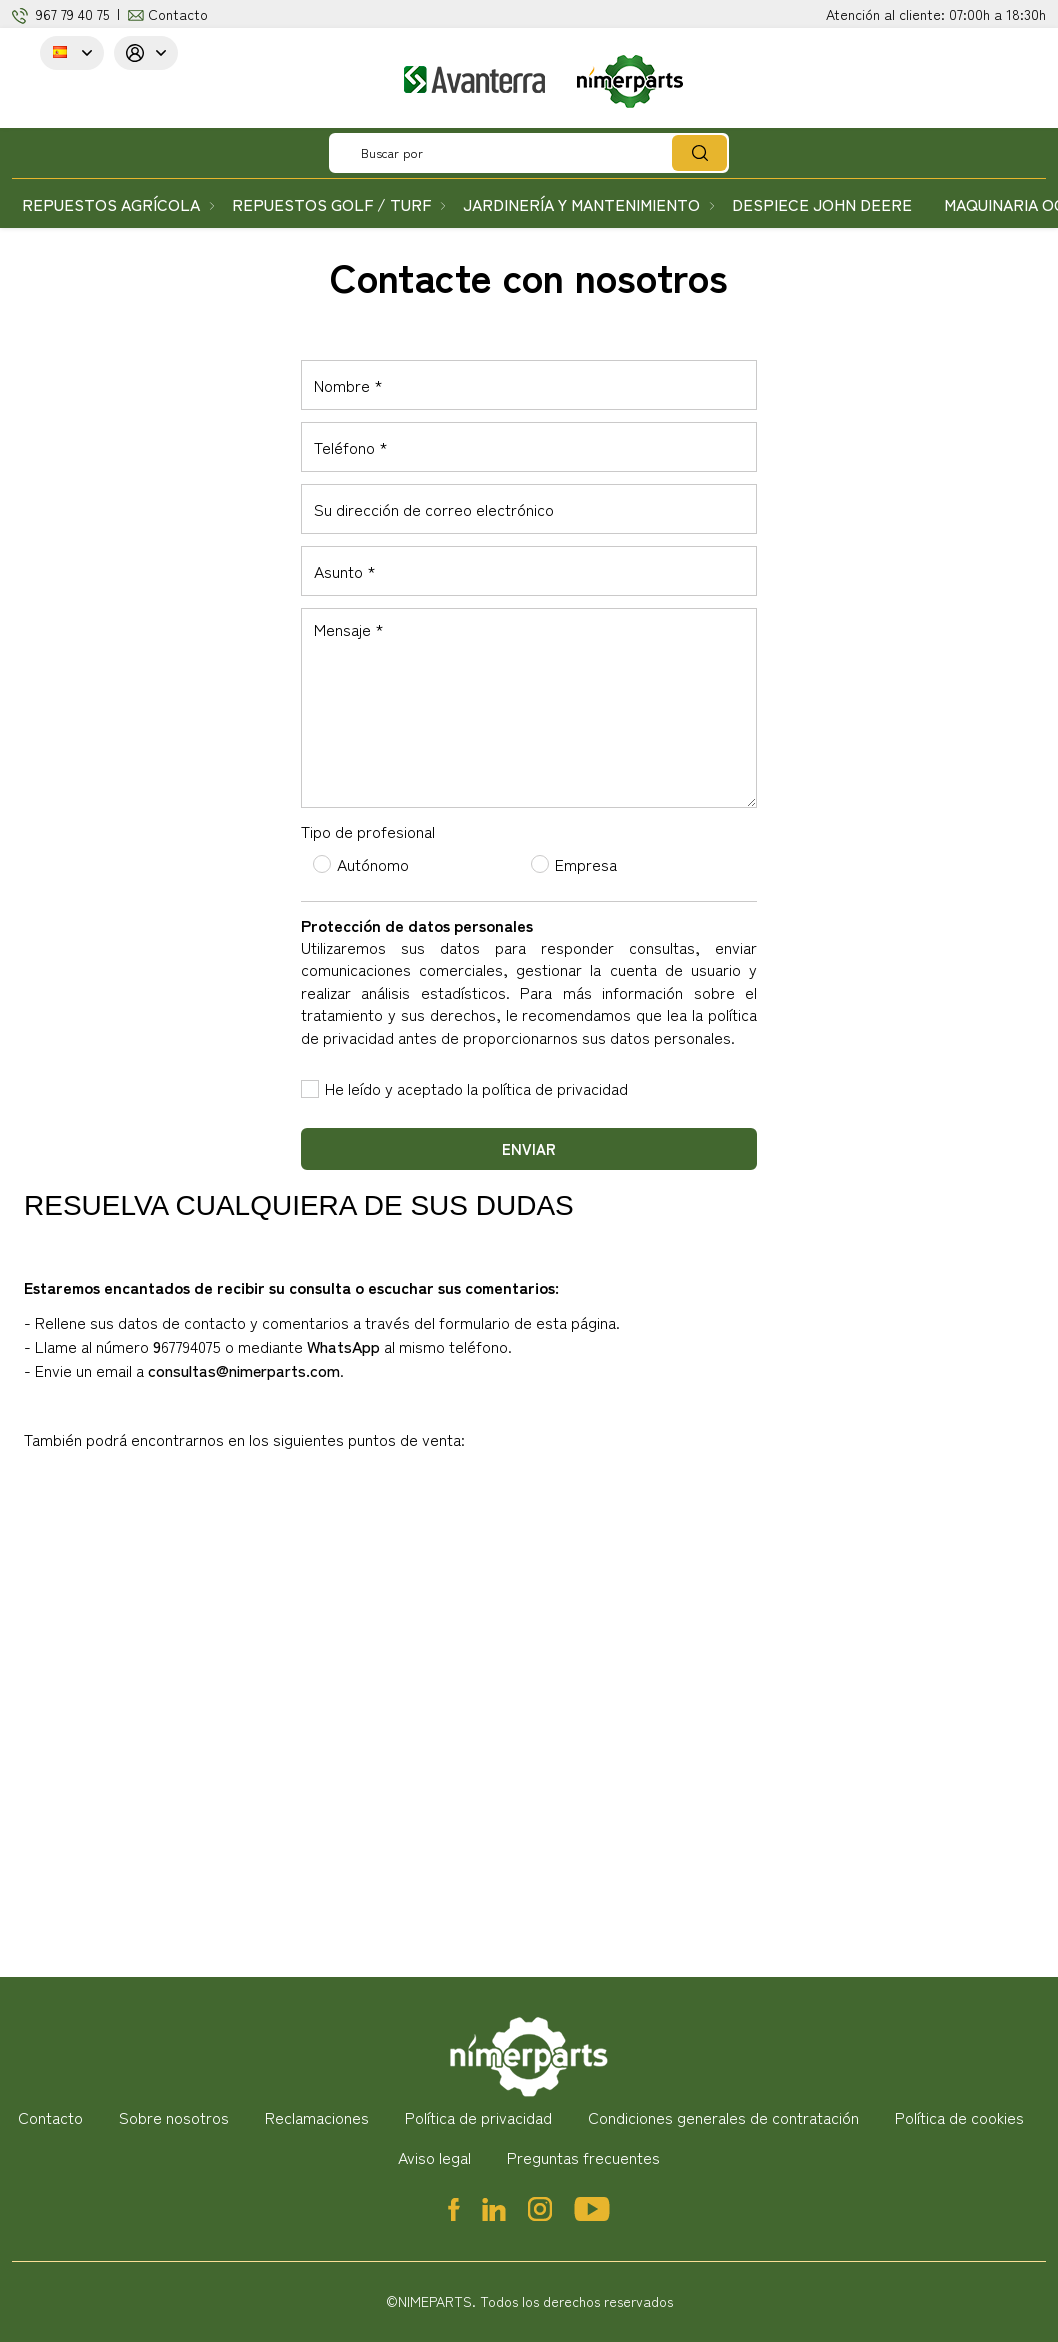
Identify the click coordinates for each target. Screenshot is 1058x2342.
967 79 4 (60, 14)
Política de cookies (959, 2117)
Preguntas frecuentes (583, 2157)
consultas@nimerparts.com (244, 1370)
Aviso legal (434, 2157)
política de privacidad (555, 1088)
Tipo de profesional (368, 831)
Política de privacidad (478, 2117)
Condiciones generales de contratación (723, 2117)
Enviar (529, 1148)
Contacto (178, 14)
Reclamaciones (317, 2117)
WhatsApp (343, 1346)
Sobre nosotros (174, 2117)
